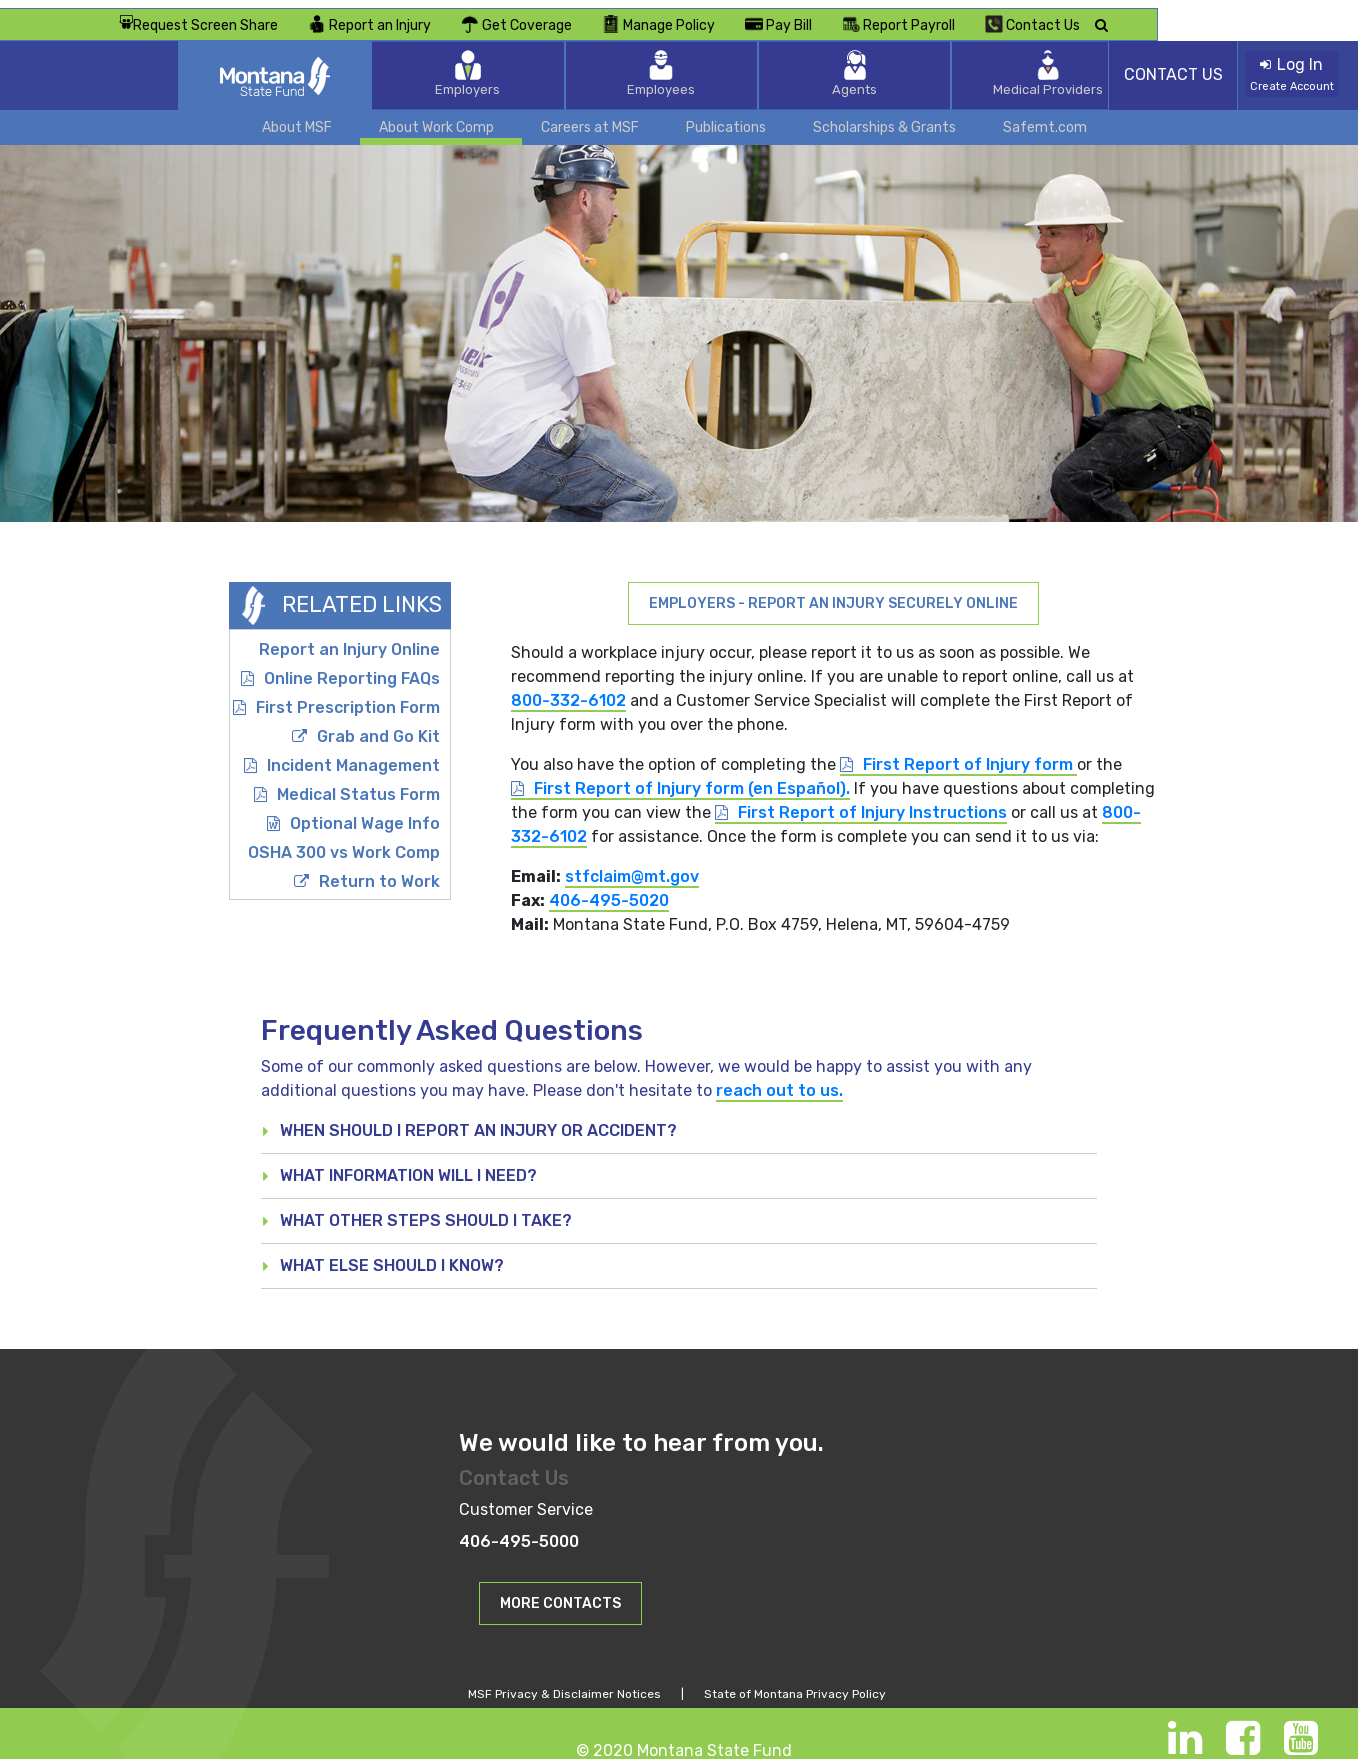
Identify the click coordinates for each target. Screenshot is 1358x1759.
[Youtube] (1301, 1738)
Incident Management (353, 755)
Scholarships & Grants (884, 117)
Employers (549, 64)
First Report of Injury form (970, 754)
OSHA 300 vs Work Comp (344, 842)
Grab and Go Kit (378, 726)
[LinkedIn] (1185, 1738)
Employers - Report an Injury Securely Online (833, 593)
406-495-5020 (609, 890)
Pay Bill (978, 14)
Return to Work (379, 871)
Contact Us (1232, 14)
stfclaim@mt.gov (632, 866)
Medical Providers (939, 64)
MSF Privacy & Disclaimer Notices (564, 1685)
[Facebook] (1243, 1738)
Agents (809, 64)
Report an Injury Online (349, 639)
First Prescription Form (348, 697)
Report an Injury (569, 14)
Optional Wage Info (365, 813)
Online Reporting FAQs (352, 668)
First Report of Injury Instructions (872, 802)
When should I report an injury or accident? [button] (478, 1121)
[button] (560, 1593)
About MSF (297, 117)
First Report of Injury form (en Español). (692, 778)
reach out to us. (779, 1081)
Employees (679, 64)
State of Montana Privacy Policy (795, 1685)
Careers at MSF (590, 117)
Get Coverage (716, 14)
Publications (726, 117)
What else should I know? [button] (392, 1256)
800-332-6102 (568, 690)
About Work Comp (436, 117)
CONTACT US (1173, 65)
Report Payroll (1098, 14)
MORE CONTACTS (560, 1594)
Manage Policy (858, 14)
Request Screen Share (398, 15)
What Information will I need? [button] (408, 1166)
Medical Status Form (358, 784)
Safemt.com (1045, 117)
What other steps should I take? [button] (426, 1211)
